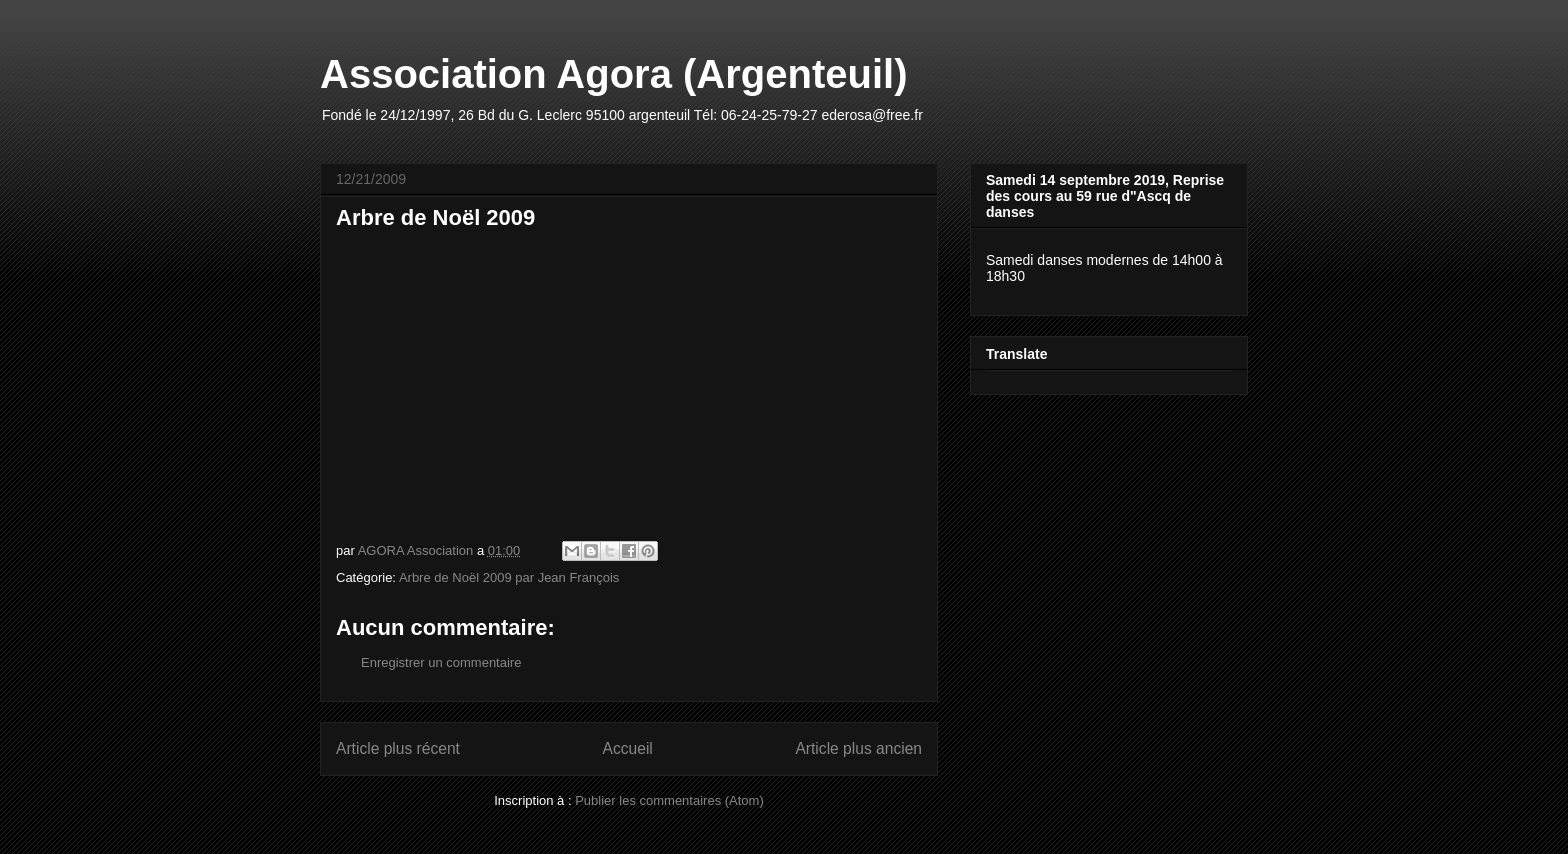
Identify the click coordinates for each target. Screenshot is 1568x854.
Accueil (628, 748)
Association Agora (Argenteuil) (613, 74)
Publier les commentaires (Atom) (669, 800)
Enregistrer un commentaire (441, 662)
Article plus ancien (858, 748)
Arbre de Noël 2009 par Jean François (509, 577)
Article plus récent (398, 748)
